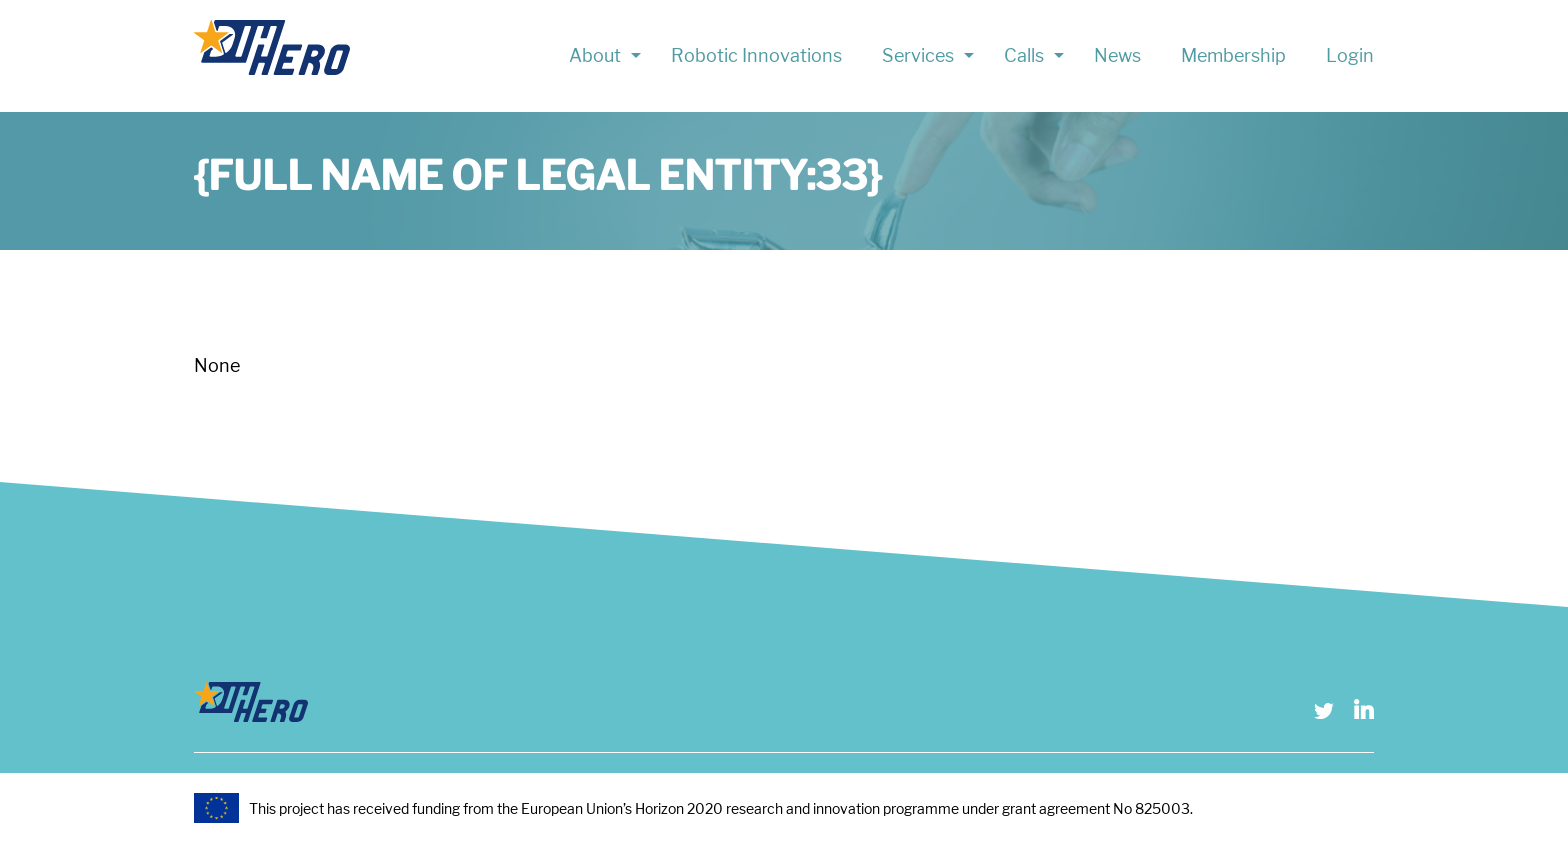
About (595, 55)
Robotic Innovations (756, 55)
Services (918, 55)
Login (1350, 55)
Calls (1024, 55)
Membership (1233, 55)
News (1117, 55)
